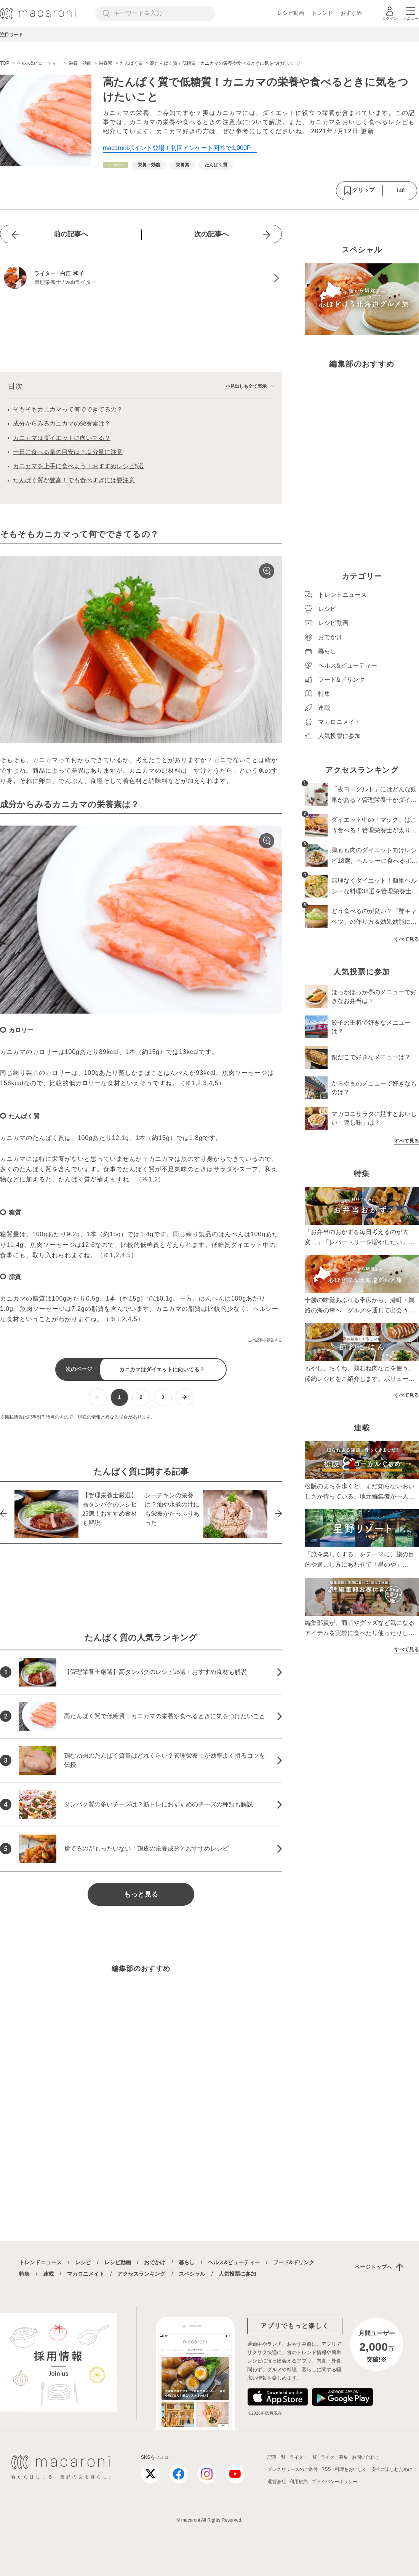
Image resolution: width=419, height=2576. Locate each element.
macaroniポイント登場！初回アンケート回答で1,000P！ (180, 148)
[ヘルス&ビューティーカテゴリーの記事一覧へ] (115, 165)
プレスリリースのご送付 (292, 2469)
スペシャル (192, 2274)
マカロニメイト (85, 2274)
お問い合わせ (365, 2457)
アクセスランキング (141, 2274)
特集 (24, 2274)
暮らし (187, 2262)
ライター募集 (334, 2457)
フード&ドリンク (293, 2262)
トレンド (322, 13)
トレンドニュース (40, 2262)
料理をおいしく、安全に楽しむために (374, 2469)
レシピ (83, 2262)
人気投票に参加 (237, 2274)
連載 (48, 2274)
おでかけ (154, 2262)
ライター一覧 (303, 2457)
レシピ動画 (290, 13)
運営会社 (276, 2481)
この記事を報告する (265, 1340)
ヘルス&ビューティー (234, 2262)
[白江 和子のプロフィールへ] (141, 278)
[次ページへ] (185, 1397)
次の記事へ (211, 234)
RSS (326, 2469)
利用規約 (298, 2481)
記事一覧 (276, 2457)
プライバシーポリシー (334, 2481)
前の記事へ (71, 234)
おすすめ (351, 13)
